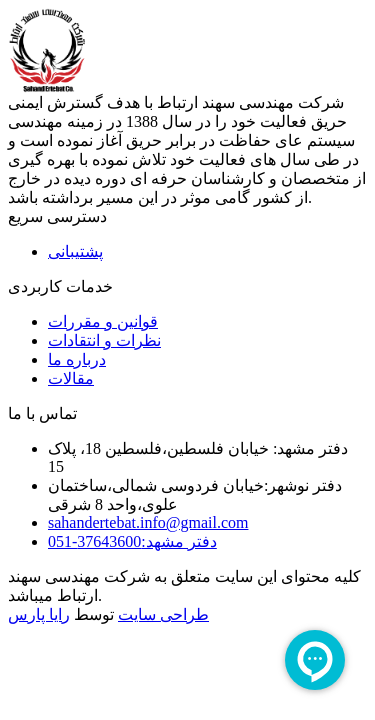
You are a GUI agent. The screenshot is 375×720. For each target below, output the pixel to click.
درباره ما (77, 359)
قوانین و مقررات (103, 321)
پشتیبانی (75, 251)
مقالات (71, 378)
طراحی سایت (163, 614)
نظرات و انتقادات (104, 340)
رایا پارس (39, 614)
